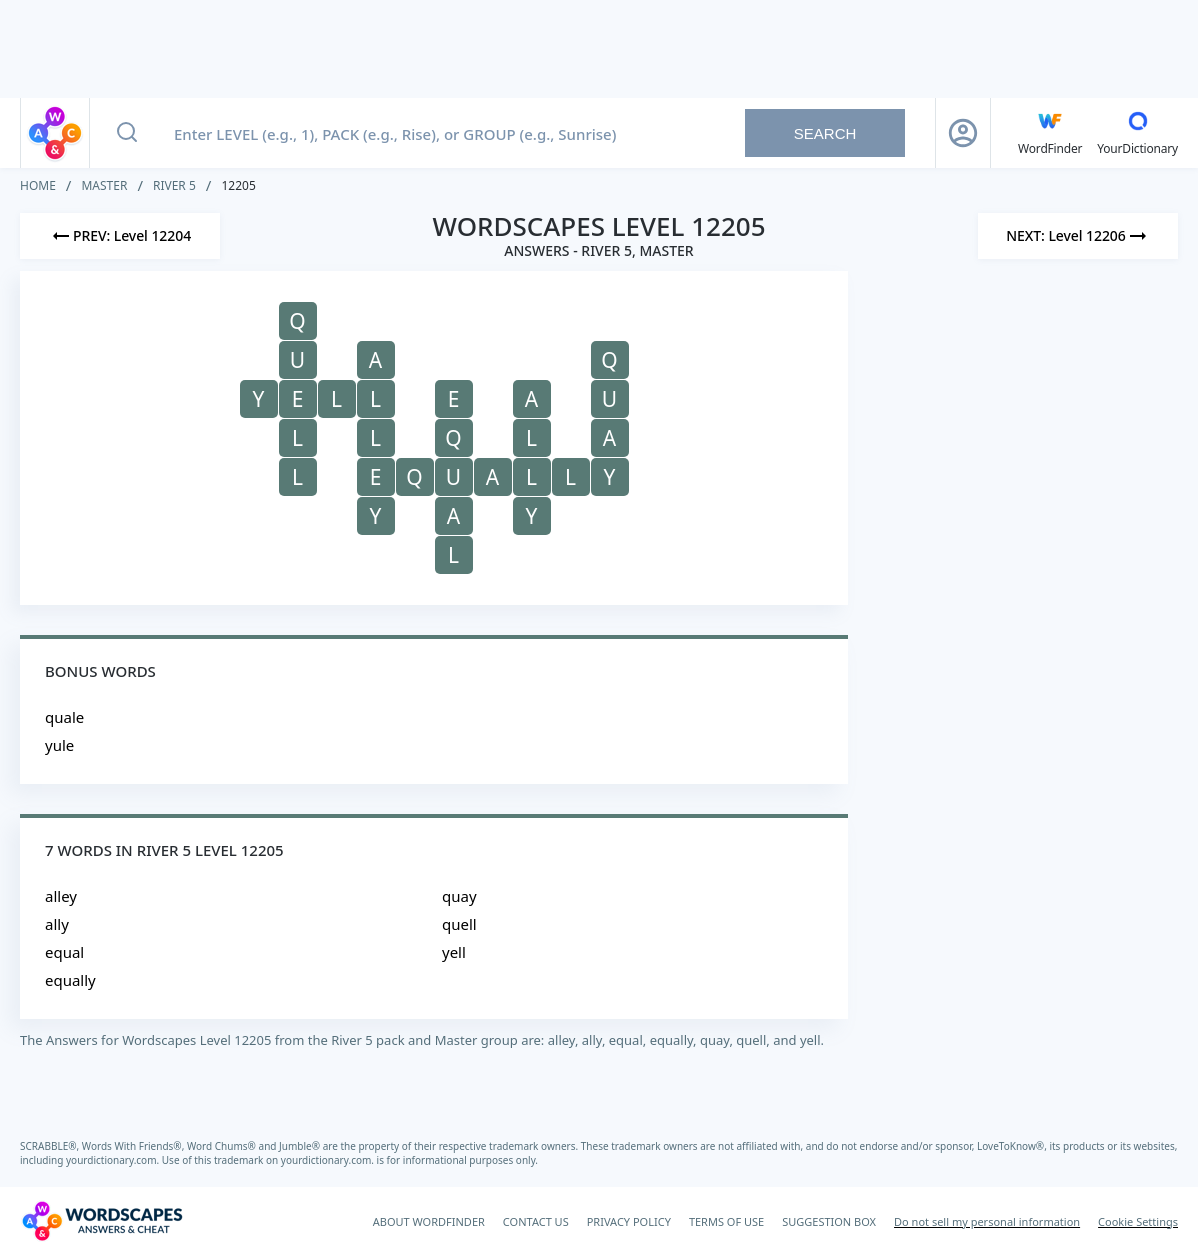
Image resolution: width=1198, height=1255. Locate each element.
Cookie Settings (1138, 1221)
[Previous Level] (120, 236)
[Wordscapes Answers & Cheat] (102, 1221)
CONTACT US (536, 1221)
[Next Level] (1078, 236)
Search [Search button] (825, 133)
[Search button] (127, 133)
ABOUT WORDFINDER (429, 1221)
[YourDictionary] (1137, 133)
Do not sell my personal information (987, 1221)
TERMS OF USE (726, 1221)
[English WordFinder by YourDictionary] (1050, 133)
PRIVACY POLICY (629, 1221)
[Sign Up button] (963, 133)
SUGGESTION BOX (829, 1221)
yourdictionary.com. (114, 1160)
